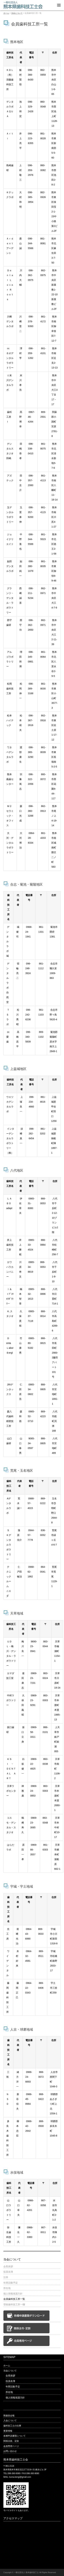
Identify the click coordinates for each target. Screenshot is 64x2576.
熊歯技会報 (9, 2415)
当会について (17, 13)
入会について (10, 2420)
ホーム (6, 13)
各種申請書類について (14, 2436)
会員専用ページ (11, 2446)
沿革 (5, 2277)
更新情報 (7, 2431)
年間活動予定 (10, 2282)
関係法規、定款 (11, 2441)
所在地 (7, 2288)
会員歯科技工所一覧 (14, 2299)
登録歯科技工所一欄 (14, 2304)
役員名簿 (8, 2271)
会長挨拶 (8, 2266)
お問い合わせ (10, 2451)
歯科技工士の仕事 (12, 2425)
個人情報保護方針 (13, 2293)
